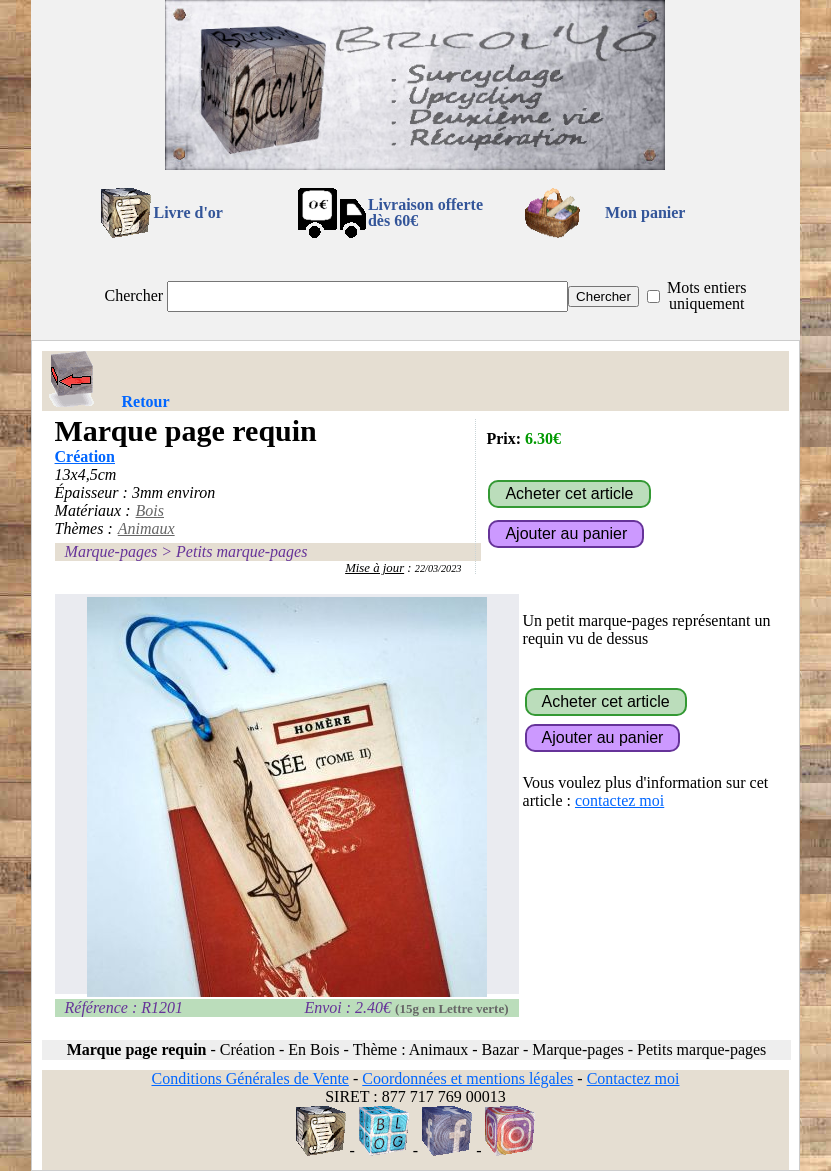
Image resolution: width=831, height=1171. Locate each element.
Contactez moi (633, 1078)
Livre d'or (187, 212)
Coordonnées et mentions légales (467, 1078)
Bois (150, 510)
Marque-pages (111, 551)
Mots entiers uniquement (707, 295)
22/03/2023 (438, 568)
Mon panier (645, 212)
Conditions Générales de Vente (249, 1078)
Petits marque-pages (241, 551)
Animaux (146, 528)
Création (85, 456)
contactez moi (619, 800)
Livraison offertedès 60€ (425, 212)
